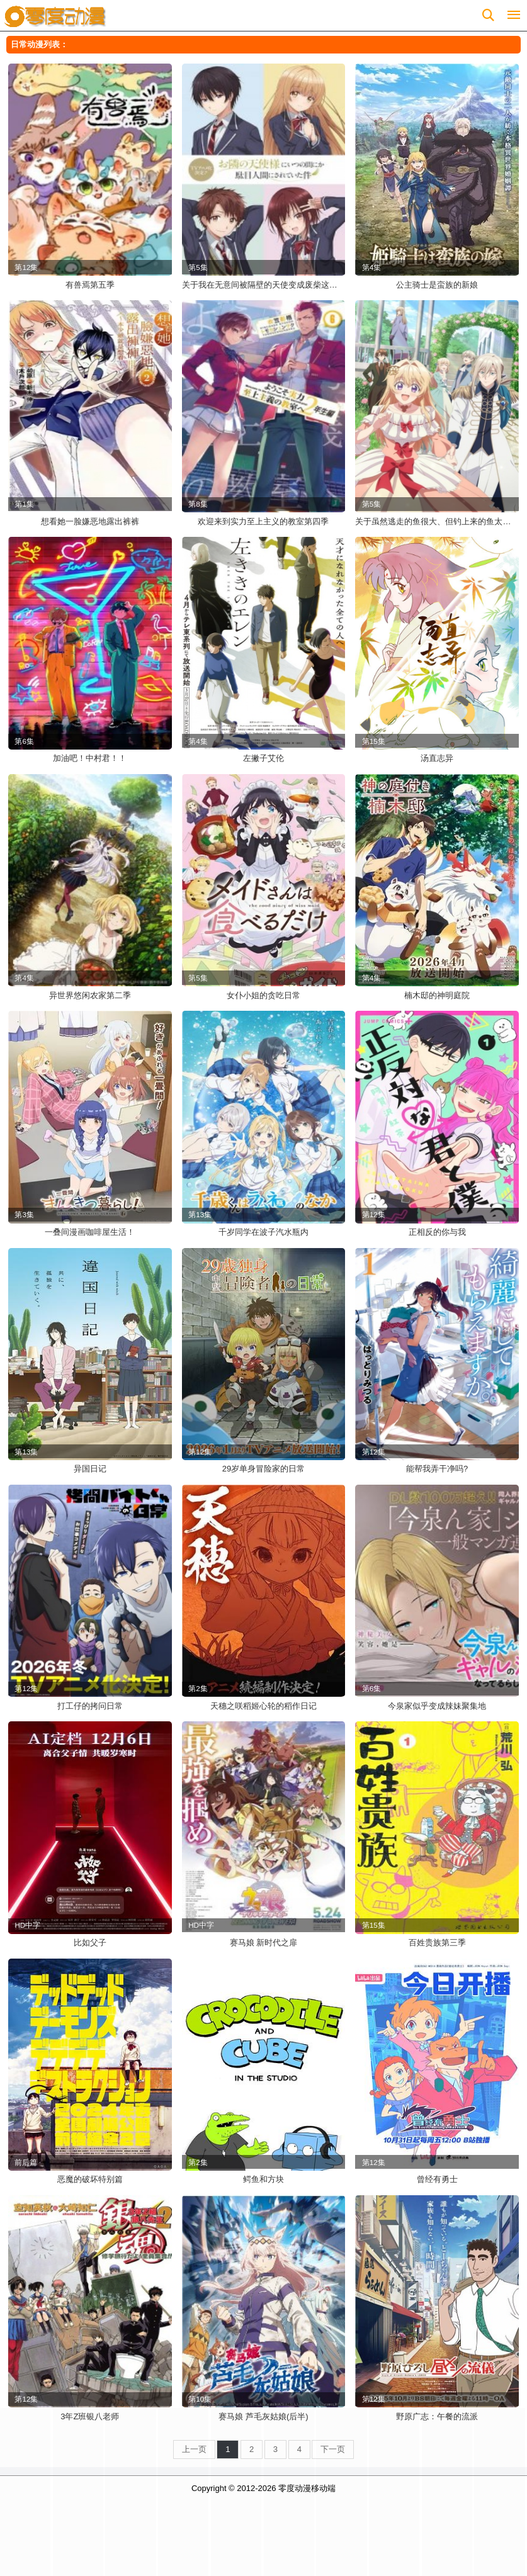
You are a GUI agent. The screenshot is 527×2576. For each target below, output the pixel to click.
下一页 (332, 2449)
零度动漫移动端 (307, 2488)
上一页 (194, 2449)
